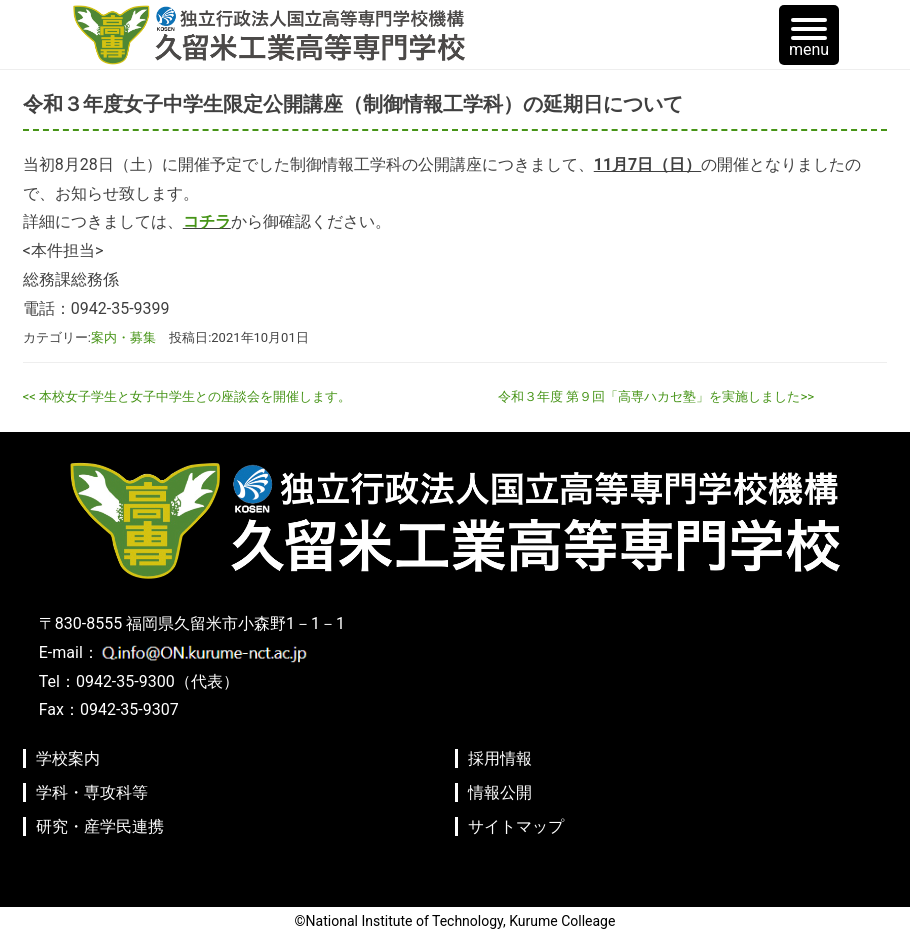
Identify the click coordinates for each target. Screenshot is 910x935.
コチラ (207, 221)
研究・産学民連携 (100, 826)
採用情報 (500, 758)
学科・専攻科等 (92, 792)
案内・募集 (123, 337)
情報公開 (500, 792)
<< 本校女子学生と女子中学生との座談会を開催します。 (187, 396)
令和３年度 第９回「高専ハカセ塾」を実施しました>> (656, 396)
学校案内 (68, 758)
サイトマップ (516, 826)
